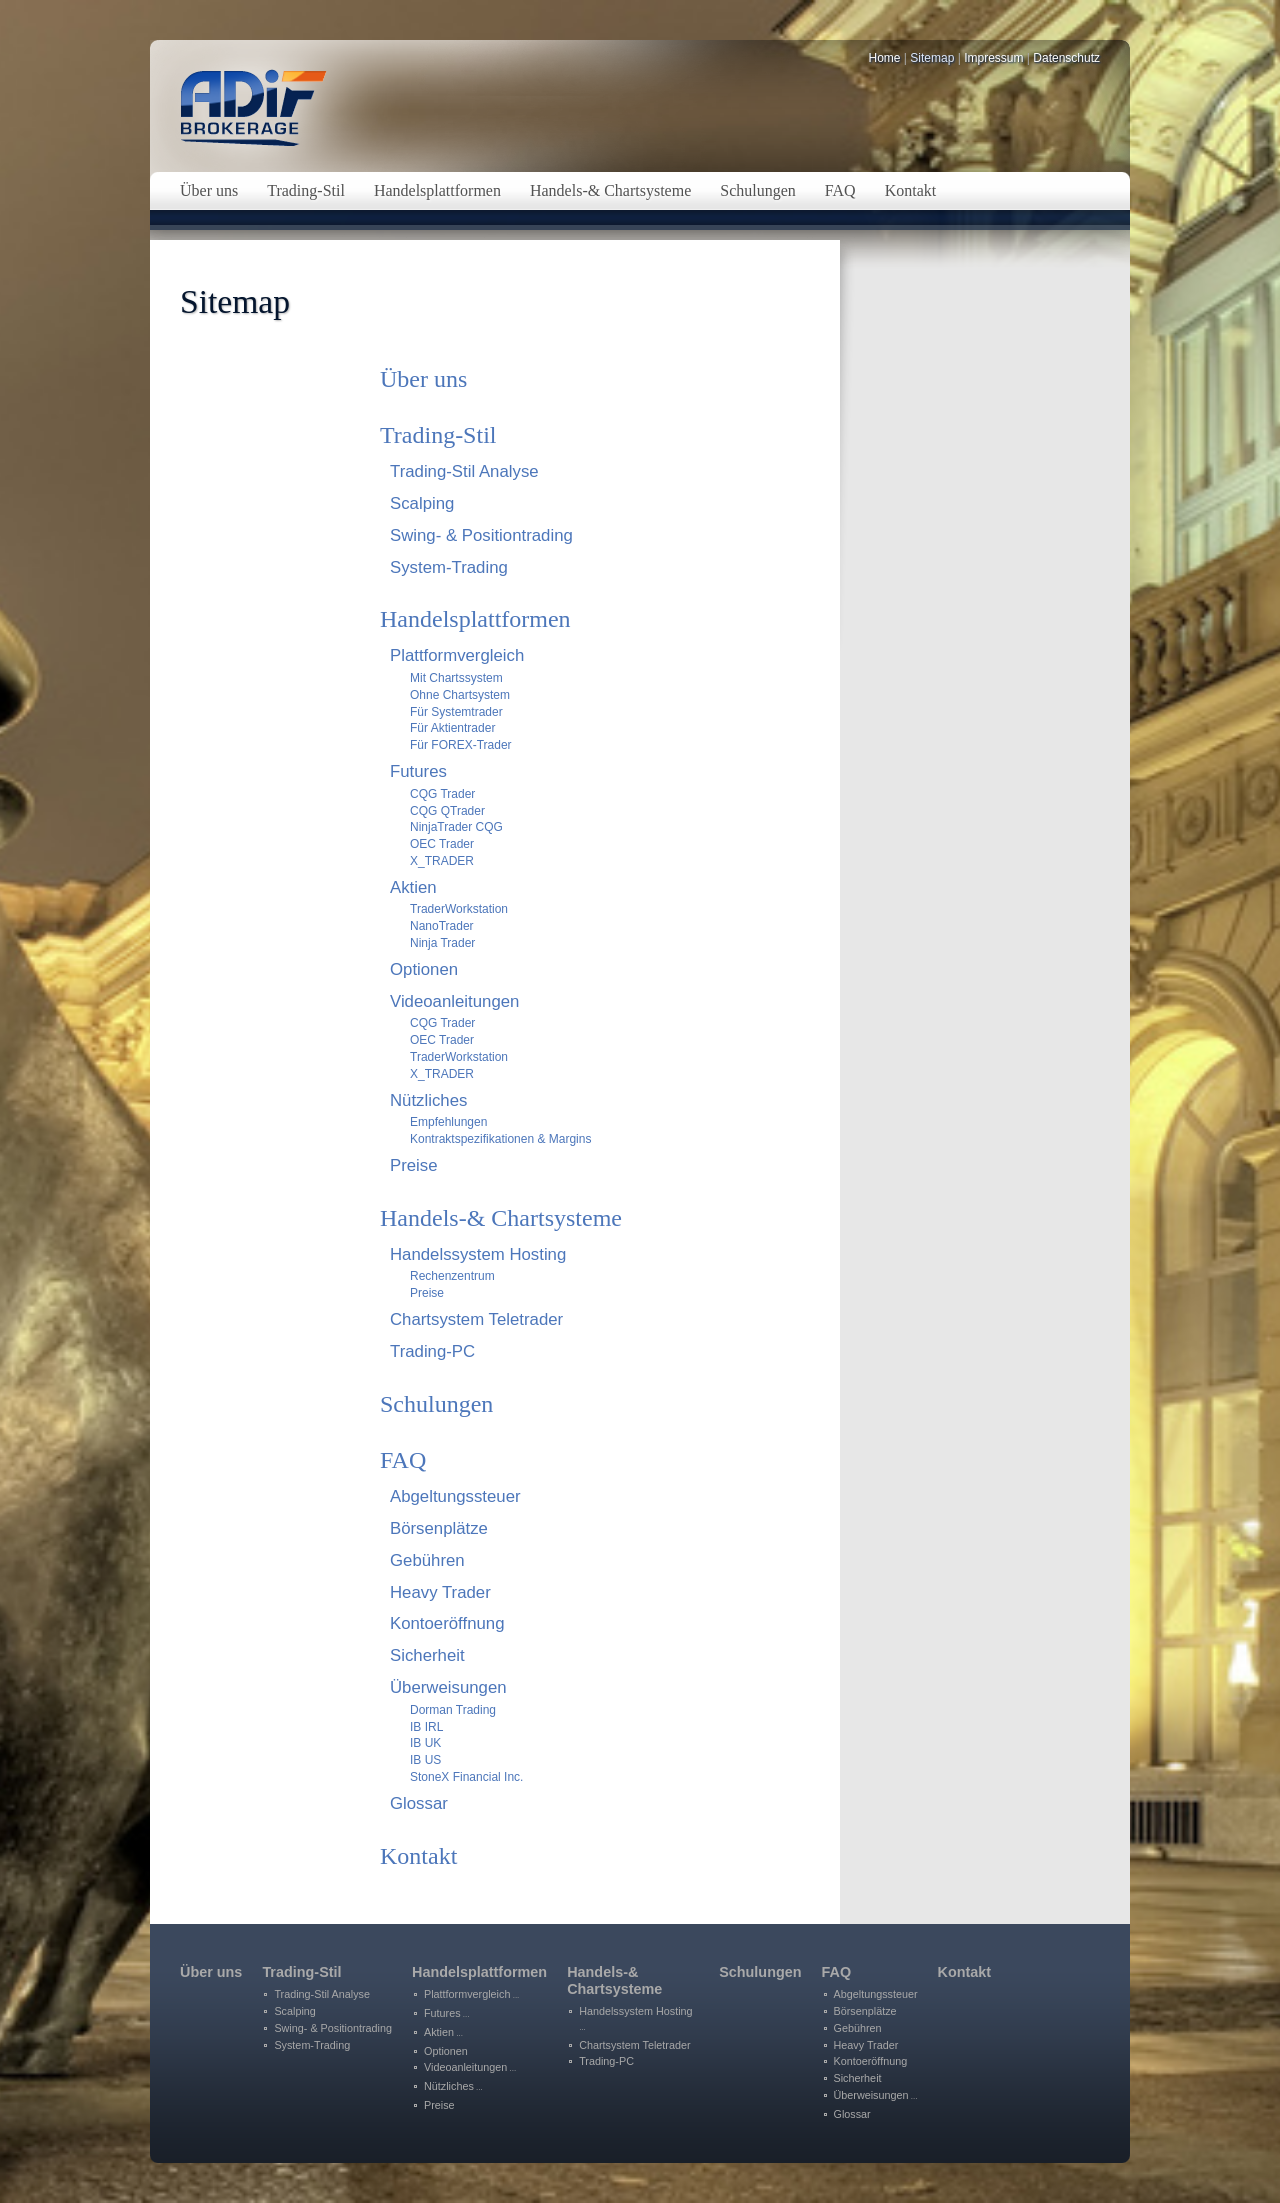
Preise (414, 1165)
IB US (425, 1760)
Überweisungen (448, 1687)
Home (885, 58)
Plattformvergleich (457, 655)
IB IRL (426, 1727)
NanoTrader (442, 926)
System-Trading (449, 567)
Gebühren (427, 1560)
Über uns (423, 379)
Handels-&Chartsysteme (614, 1980)
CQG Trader (442, 794)
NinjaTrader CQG (456, 827)
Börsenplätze (439, 1528)
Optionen (424, 969)
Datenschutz (1066, 58)
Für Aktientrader (452, 728)
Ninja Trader (442, 943)
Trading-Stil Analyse (464, 471)
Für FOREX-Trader (461, 745)
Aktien (413, 887)
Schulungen (436, 1404)
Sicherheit (427, 1655)
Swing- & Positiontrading (481, 535)
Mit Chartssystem (456, 678)
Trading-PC (432, 1351)
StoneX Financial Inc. (466, 1777)
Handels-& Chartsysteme (501, 1218)
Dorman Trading (453, 1710)
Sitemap (932, 58)
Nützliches (428, 1100)
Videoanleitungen (454, 1001)
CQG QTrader (447, 811)
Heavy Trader (440, 1592)
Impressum (993, 58)
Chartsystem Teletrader (476, 1319)
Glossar (419, 1803)
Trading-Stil (438, 435)
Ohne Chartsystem (460, 695)
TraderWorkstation (459, 909)
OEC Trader (442, 844)
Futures (418, 771)
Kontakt (418, 1856)
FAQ (403, 1460)
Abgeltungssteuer (455, 1496)
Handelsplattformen (475, 619)
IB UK (425, 1743)
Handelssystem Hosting (478, 1254)
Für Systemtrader (456, 712)
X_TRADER (442, 861)
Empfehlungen (448, 1122)
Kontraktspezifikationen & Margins (500, 1139)
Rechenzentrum (452, 1276)
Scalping (422, 503)
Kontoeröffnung (447, 1623)
